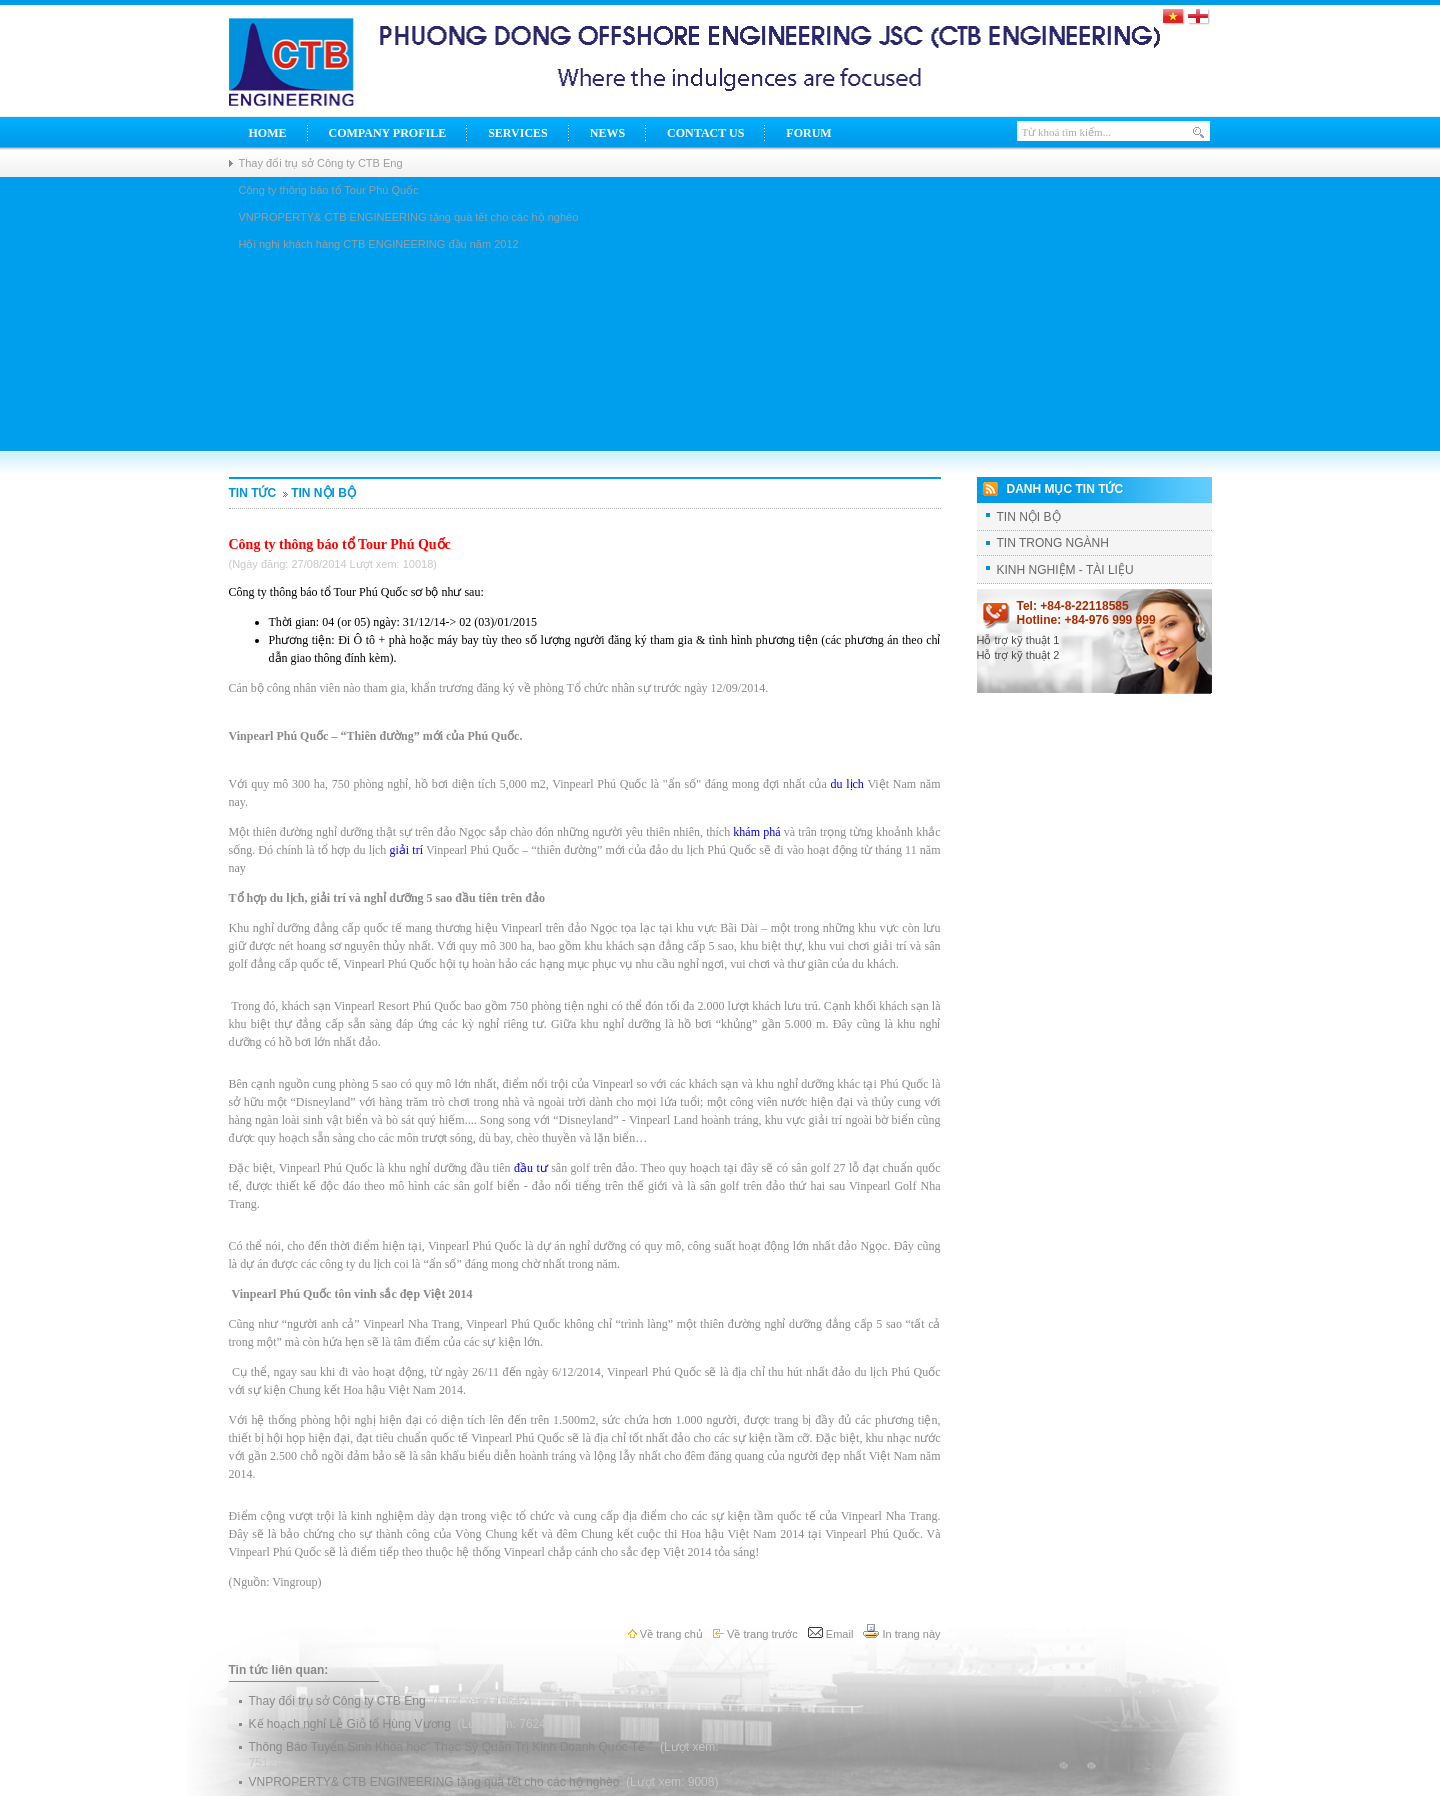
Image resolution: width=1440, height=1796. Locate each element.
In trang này (901, 1634)
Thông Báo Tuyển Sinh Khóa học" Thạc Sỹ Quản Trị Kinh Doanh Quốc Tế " (453, 1747)
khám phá (756, 832)
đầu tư (531, 1168)
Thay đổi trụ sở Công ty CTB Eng (321, 163)
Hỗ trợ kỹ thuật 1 (1018, 640)
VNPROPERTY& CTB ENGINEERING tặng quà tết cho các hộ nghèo (436, 1782)
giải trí (406, 850)
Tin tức (253, 493)
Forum (808, 133)
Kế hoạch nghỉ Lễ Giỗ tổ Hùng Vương (352, 1724)
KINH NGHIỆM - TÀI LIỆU (1065, 570)
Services (518, 133)
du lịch (846, 784)
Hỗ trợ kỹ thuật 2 (1018, 655)
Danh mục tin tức (1065, 489)
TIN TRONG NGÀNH (1053, 543)
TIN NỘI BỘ (318, 493)
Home (268, 133)
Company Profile (388, 133)
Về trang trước (755, 1634)
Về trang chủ (665, 1634)
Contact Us (705, 133)
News (607, 133)
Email (831, 1634)
